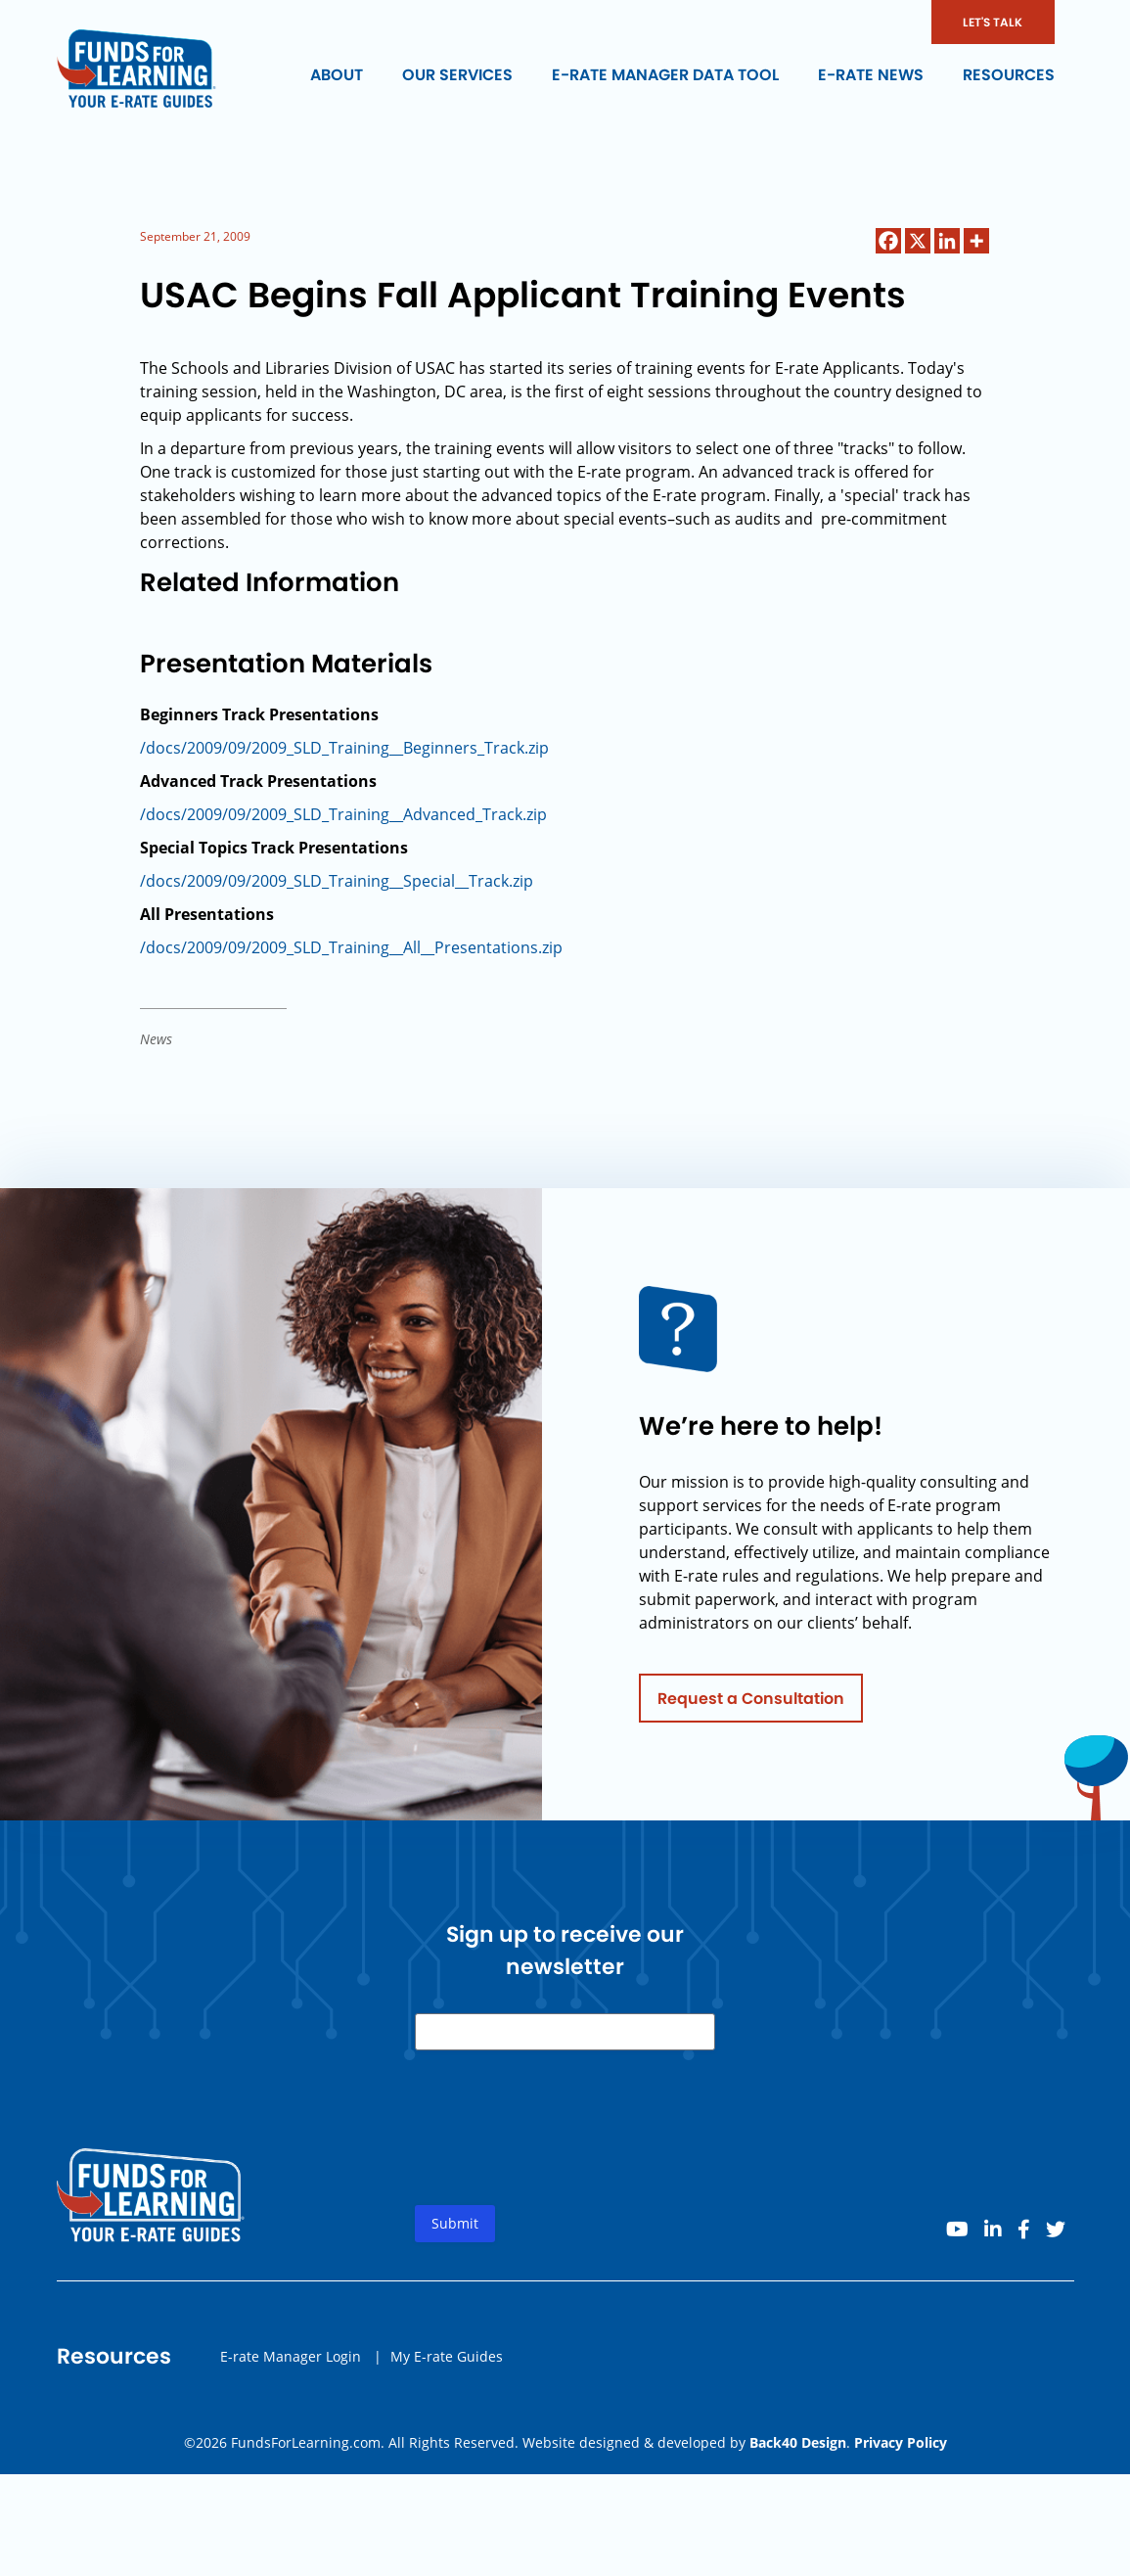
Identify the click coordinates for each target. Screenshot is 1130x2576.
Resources (1009, 75)
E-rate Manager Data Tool (665, 75)
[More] (976, 240)
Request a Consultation (750, 1705)
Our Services (457, 75)
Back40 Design (797, 2442)
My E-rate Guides (446, 2363)
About (336, 75)
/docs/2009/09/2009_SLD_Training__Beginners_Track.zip (344, 748)
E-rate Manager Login (290, 2363)
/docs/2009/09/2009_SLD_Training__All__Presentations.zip (351, 947)
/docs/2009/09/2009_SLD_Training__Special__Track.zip (336, 881)
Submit (454, 2231)
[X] (917, 240)
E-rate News (871, 75)
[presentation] (563, 2151)
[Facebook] (888, 240)
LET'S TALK (992, 22)
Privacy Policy (900, 2442)
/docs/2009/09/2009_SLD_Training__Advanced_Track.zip (343, 814)
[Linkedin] (947, 240)
